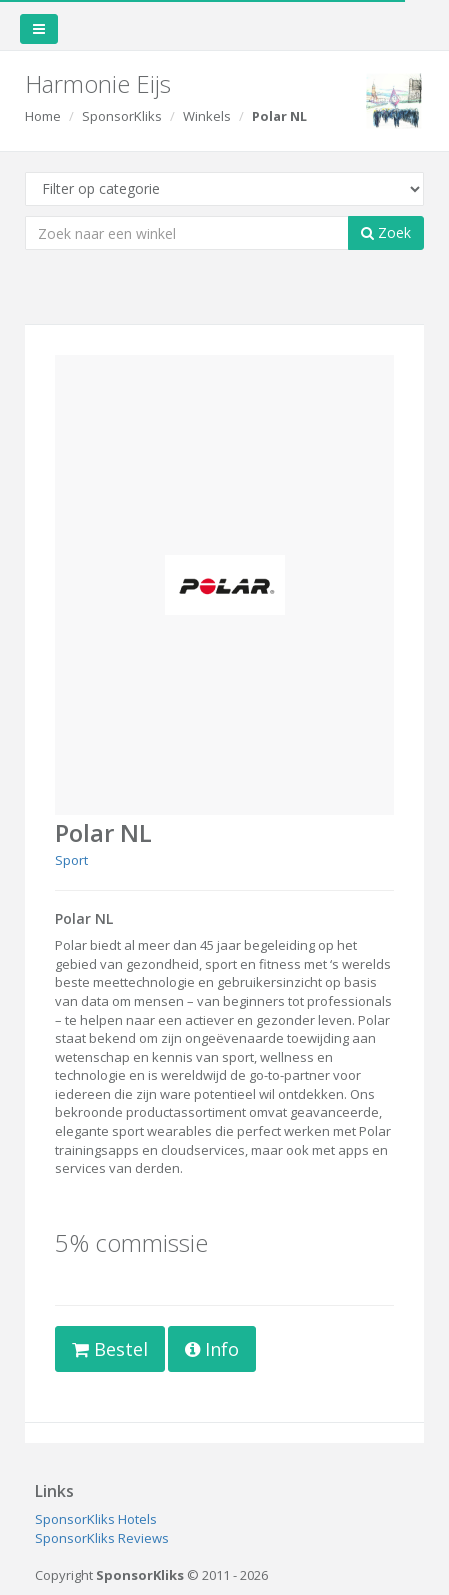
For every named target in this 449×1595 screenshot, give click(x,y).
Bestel (110, 1349)
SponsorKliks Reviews (102, 1538)
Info (212, 1349)
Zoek (386, 232)
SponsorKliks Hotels (96, 1519)
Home (43, 116)
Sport (71, 860)
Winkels (207, 116)
